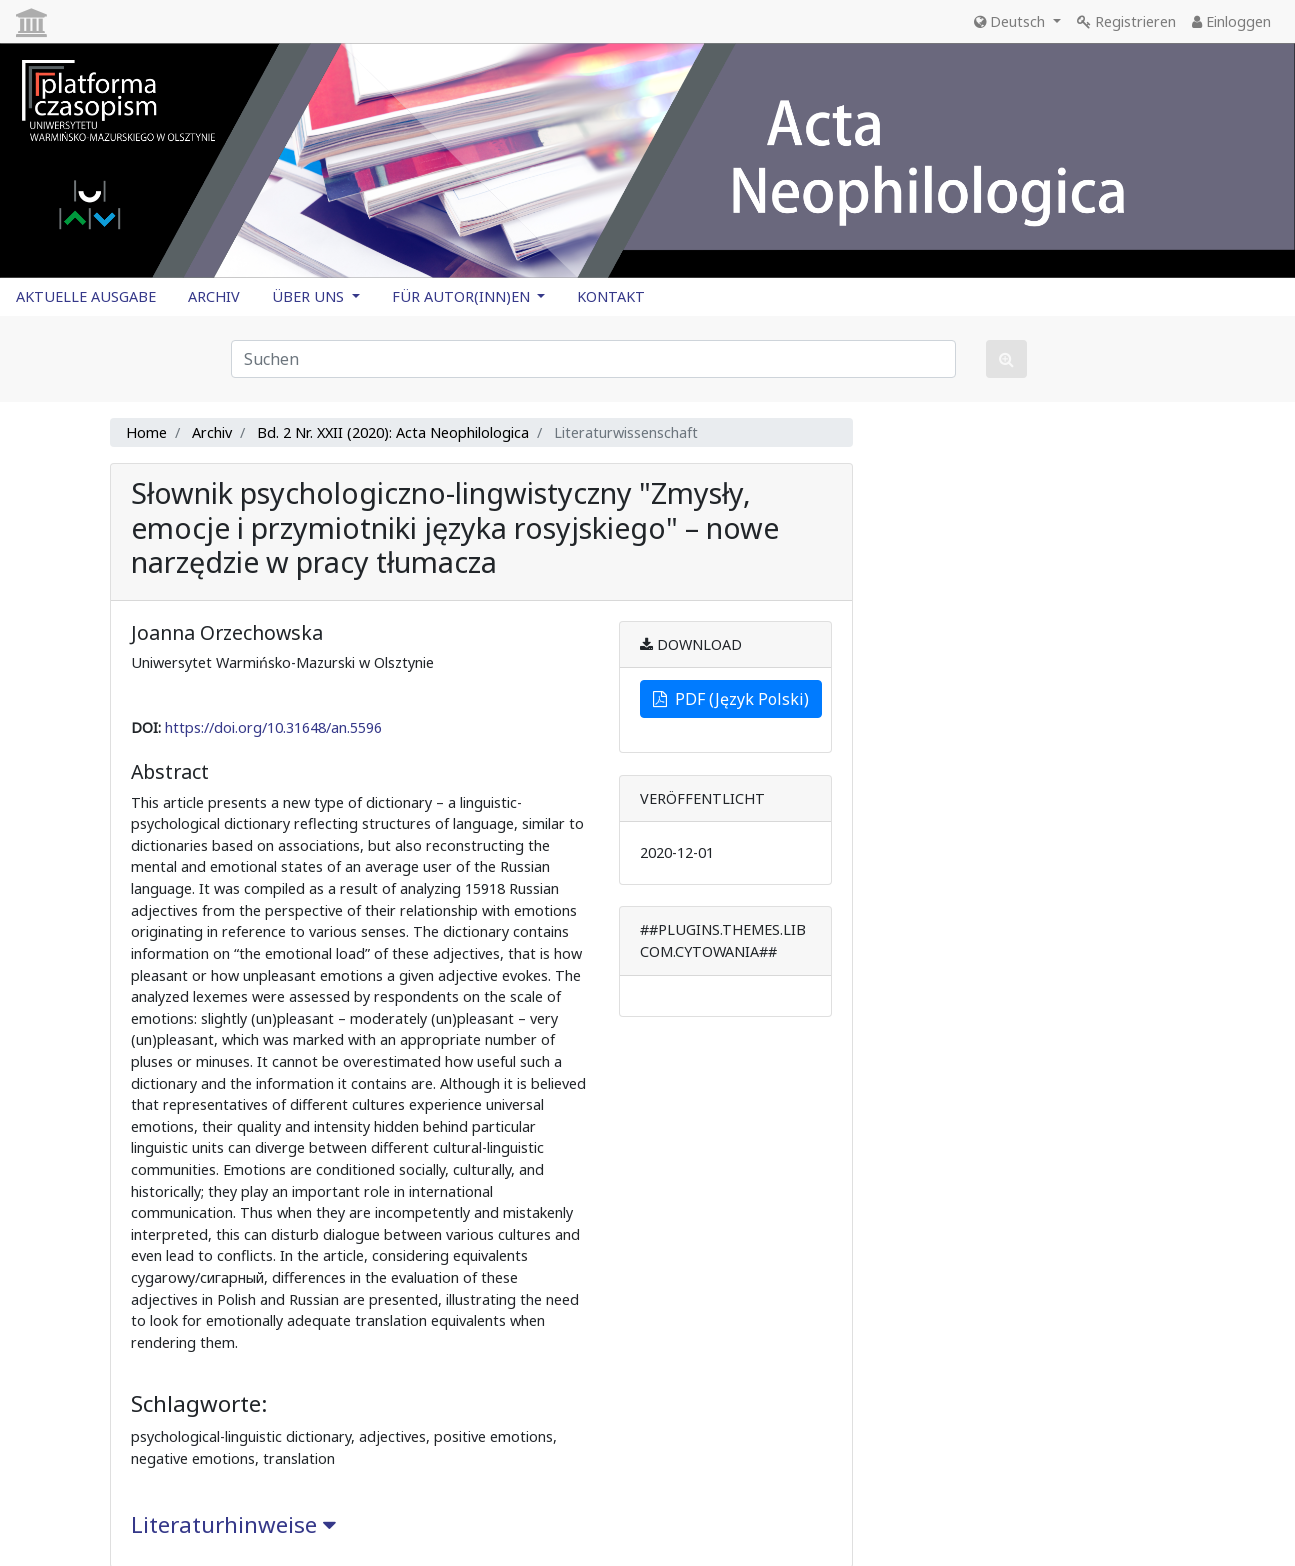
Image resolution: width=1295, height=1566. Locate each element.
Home (146, 432)
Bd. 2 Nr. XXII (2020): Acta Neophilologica (393, 432)
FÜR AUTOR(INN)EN (463, 296)
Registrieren (1126, 21)
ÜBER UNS (310, 296)
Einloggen (1231, 21)
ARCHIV (214, 296)
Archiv (212, 432)
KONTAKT (611, 296)
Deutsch (1011, 21)
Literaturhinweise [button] (233, 1524)
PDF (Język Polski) (731, 699)
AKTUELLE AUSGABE (86, 296)
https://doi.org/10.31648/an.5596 (273, 727)
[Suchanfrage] (593, 359)
